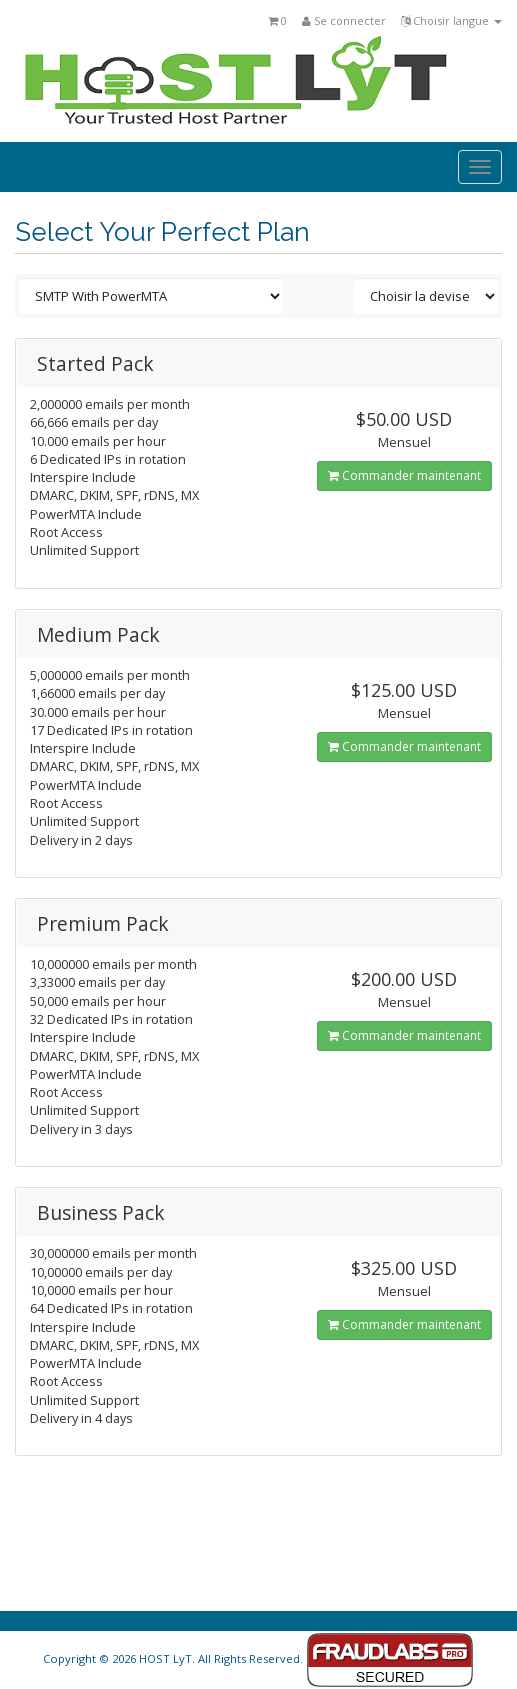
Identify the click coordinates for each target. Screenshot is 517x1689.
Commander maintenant (404, 475)
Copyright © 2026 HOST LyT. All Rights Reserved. (258, 1658)
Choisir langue (451, 20)
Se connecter (344, 20)
